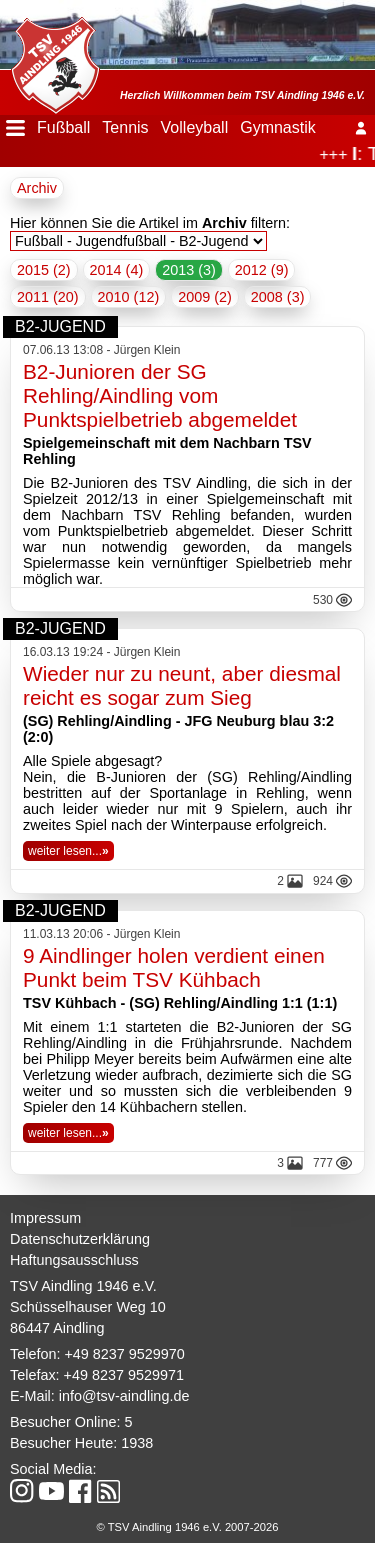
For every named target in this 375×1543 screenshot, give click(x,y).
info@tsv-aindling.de (124, 1396)
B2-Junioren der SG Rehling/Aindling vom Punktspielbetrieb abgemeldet (160, 395)
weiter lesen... (68, 851)
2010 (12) (129, 297)
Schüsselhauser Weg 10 (88, 1307)
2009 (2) (205, 297)
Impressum (45, 1218)
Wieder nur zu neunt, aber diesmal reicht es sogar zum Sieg (182, 685)
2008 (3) (278, 297)
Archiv (37, 188)
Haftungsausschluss (74, 1260)
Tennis (125, 127)
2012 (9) (262, 270)
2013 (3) (189, 270)
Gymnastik (278, 127)
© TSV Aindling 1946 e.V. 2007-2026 (188, 1527)
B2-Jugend (60, 326)
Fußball (63, 127)
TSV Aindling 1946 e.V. (83, 1286)
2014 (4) (117, 270)
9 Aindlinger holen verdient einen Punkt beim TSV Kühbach (174, 967)
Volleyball (195, 127)
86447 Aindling (57, 1328)
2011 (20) (48, 297)
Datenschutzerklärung (80, 1239)
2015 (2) (44, 270)
